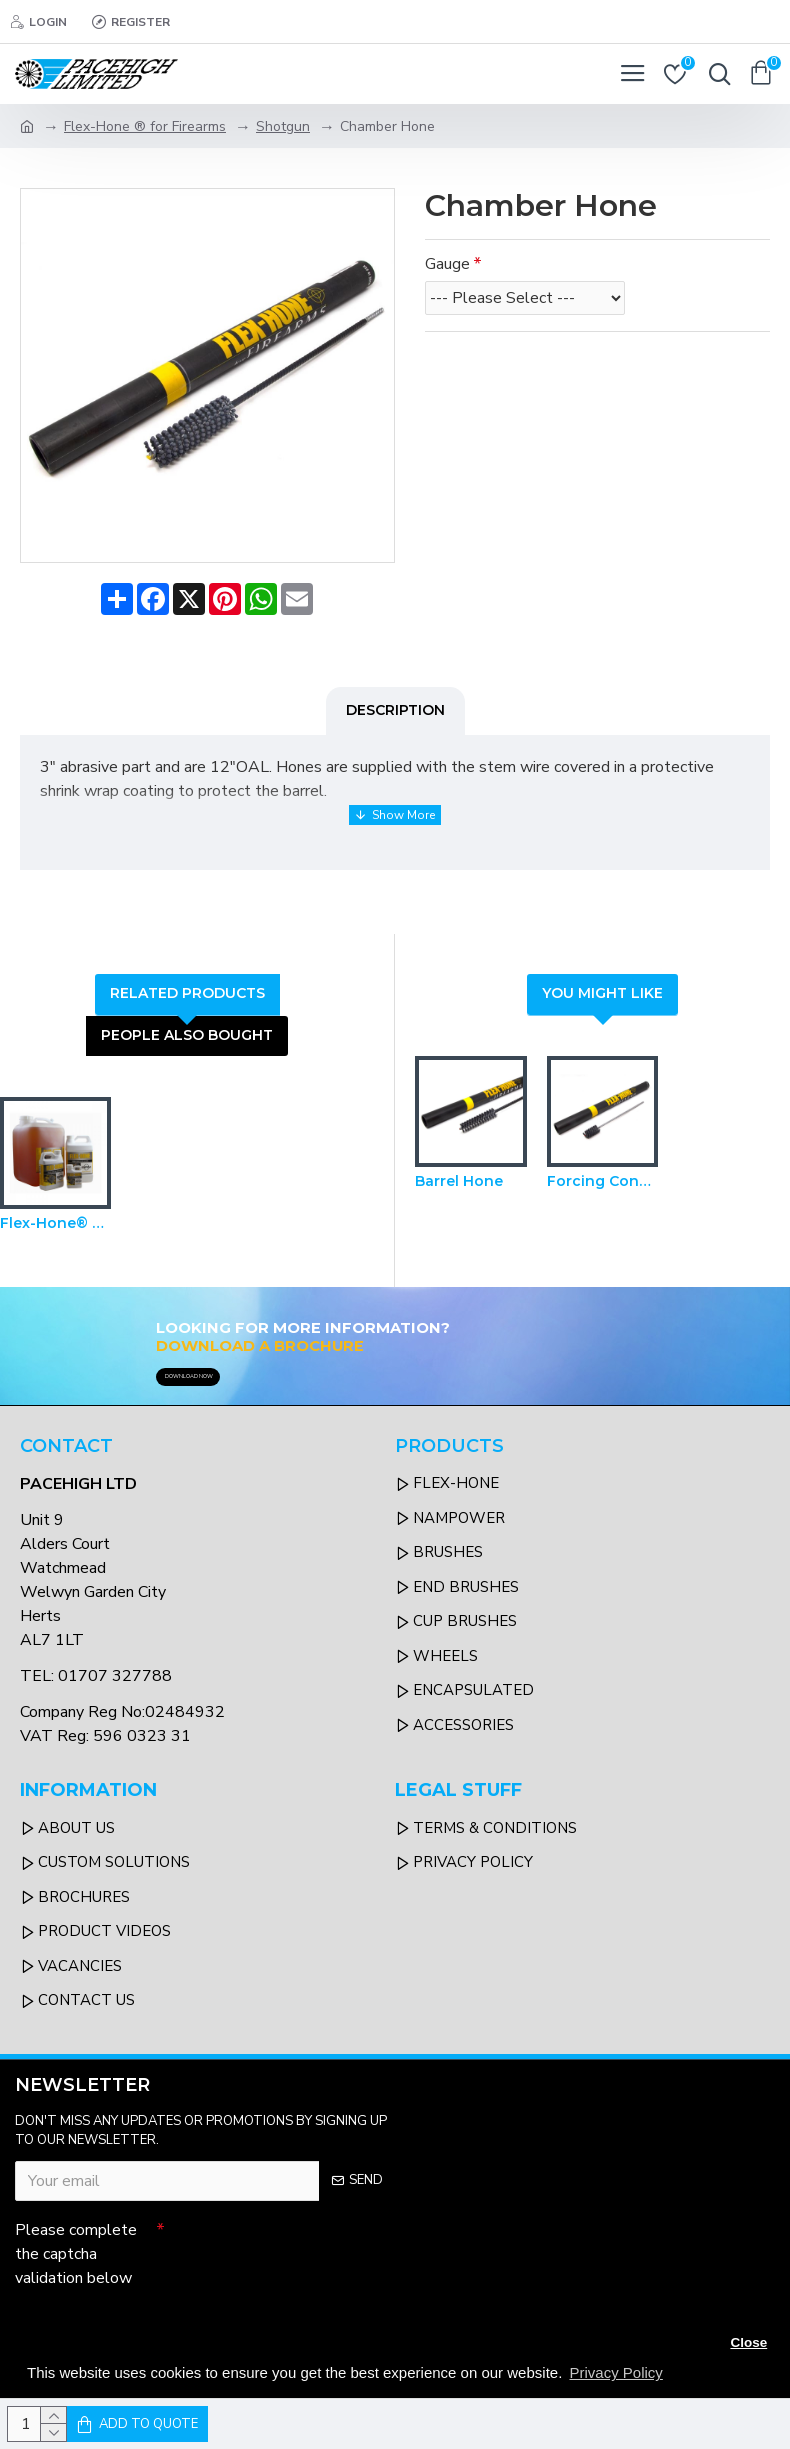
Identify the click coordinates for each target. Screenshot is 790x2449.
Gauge (447, 264)
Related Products (187, 988)
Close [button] (748, 2342)
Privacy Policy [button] (615, 2372)
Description (395, 710)
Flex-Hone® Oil (55, 1218)
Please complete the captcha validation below (76, 2249)
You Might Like (602, 988)
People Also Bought (187, 1030)
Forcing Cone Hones (603, 1176)
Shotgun (283, 126)
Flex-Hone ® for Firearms (145, 126)
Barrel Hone (459, 1176)
